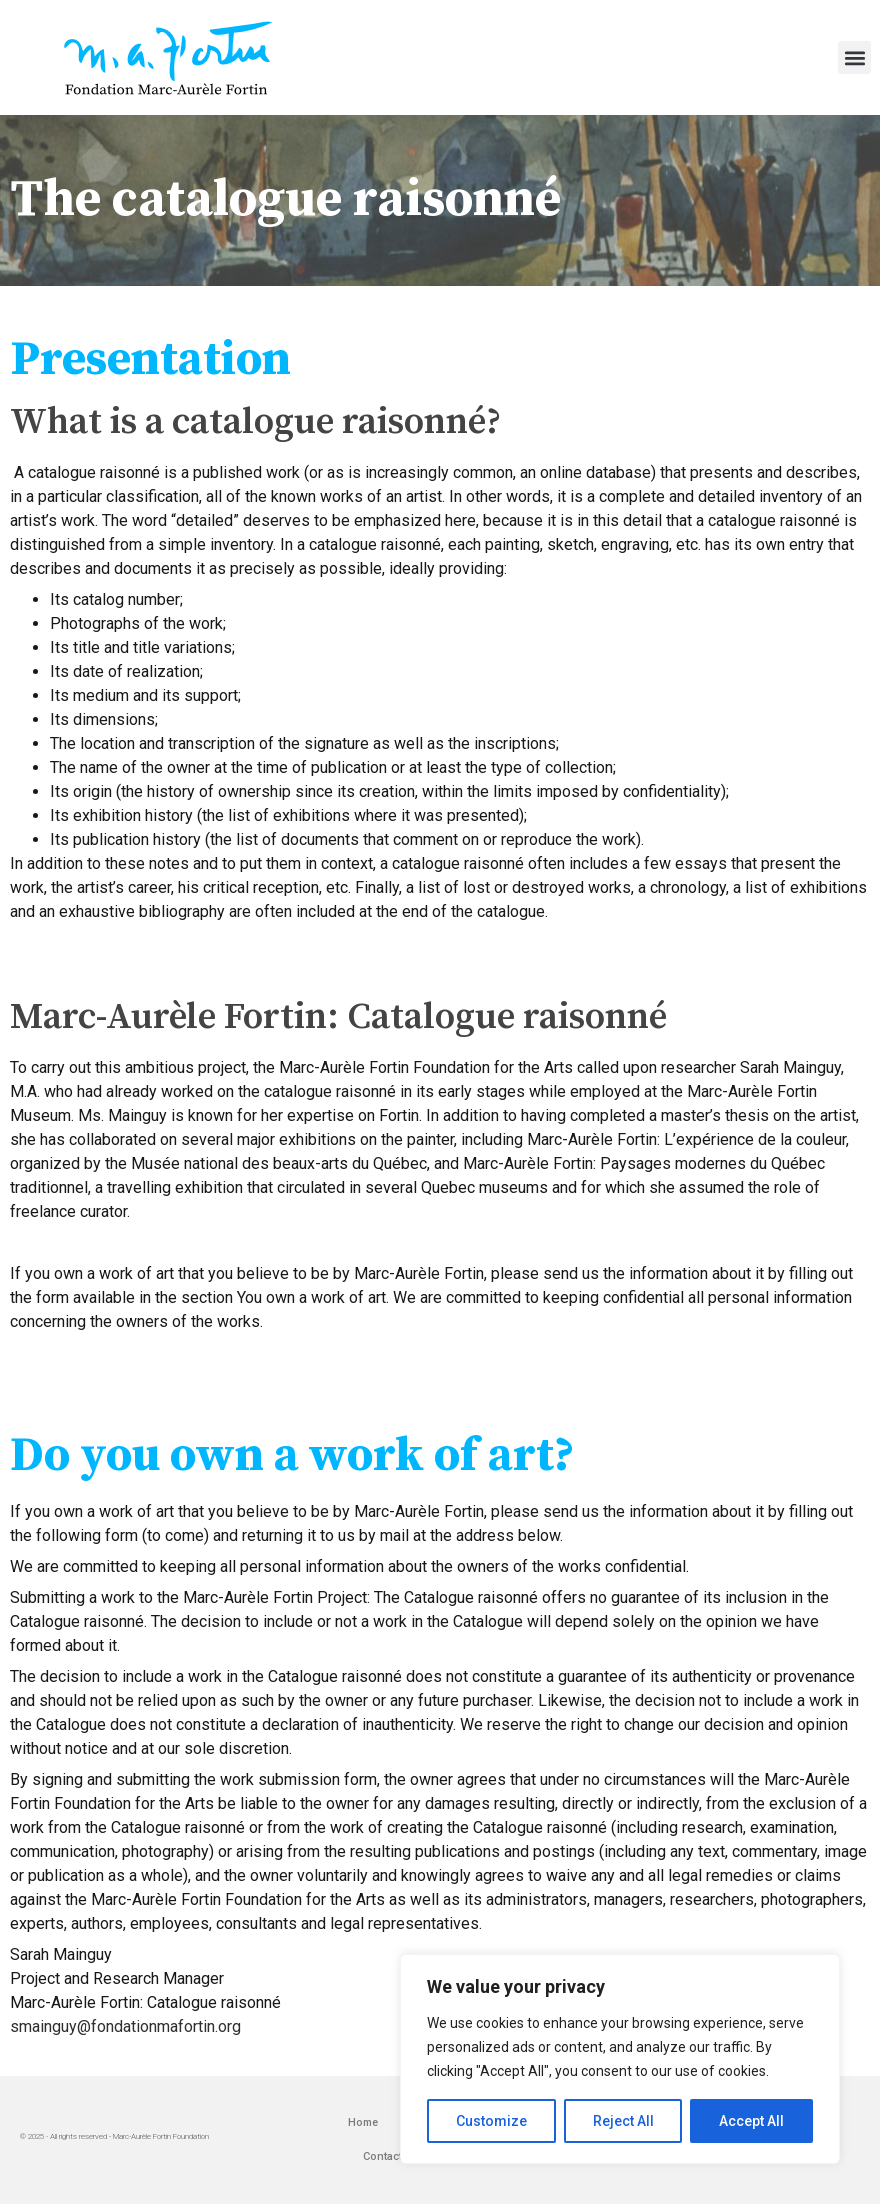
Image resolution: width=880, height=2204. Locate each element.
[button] (854, 57)
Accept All (751, 2121)
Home (363, 2122)
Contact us (390, 2156)
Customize (491, 2121)
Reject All (623, 2121)
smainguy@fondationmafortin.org (125, 2026)
